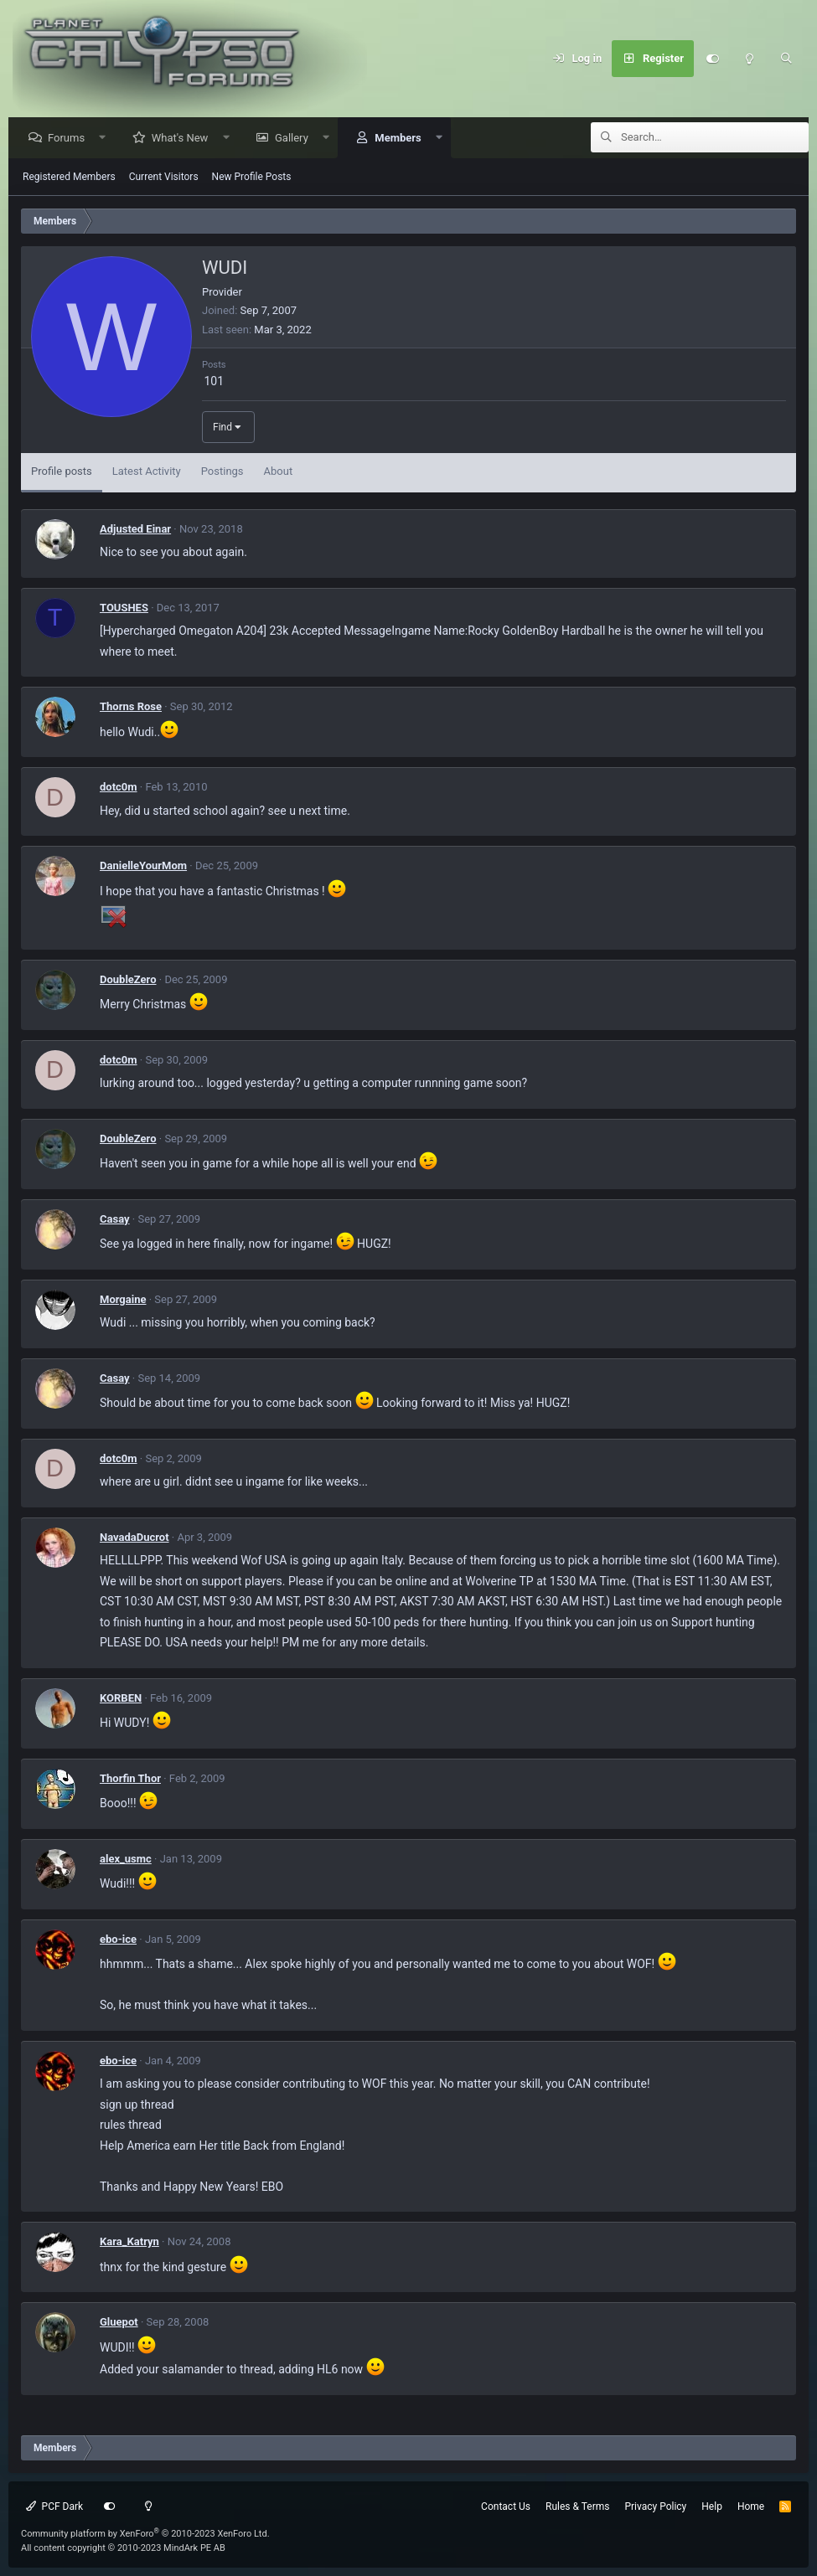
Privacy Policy (655, 2506)
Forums (70, 138)
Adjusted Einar (135, 529)
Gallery (296, 138)
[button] (107, 138)
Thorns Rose (131, 707)
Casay (115, 1219)
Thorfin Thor (130, 1779)
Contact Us (505, 2506)
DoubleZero (128, 980)
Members (402, 138)
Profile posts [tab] (61, 472)
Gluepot (119, 2322)
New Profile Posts (252, 177)
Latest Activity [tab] (146, 472)
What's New (184, 138)
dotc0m (118, 787)
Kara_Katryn (129, 2242)
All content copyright (123, 2548)
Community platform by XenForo (145, 2533)
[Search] (786, 58)
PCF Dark (54, 2506)
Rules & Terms (577, 2506)
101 (214, 382)
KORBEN (121, 1698)
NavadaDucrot (134, 1538)
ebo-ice (118, 1940)
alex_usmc (126, 1859)
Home (750, 2506)
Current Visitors (164, 177)
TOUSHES (124, 608)
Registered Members (69, 177)
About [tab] (278, 472)
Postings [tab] (222, 472)
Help (711, 2506)
